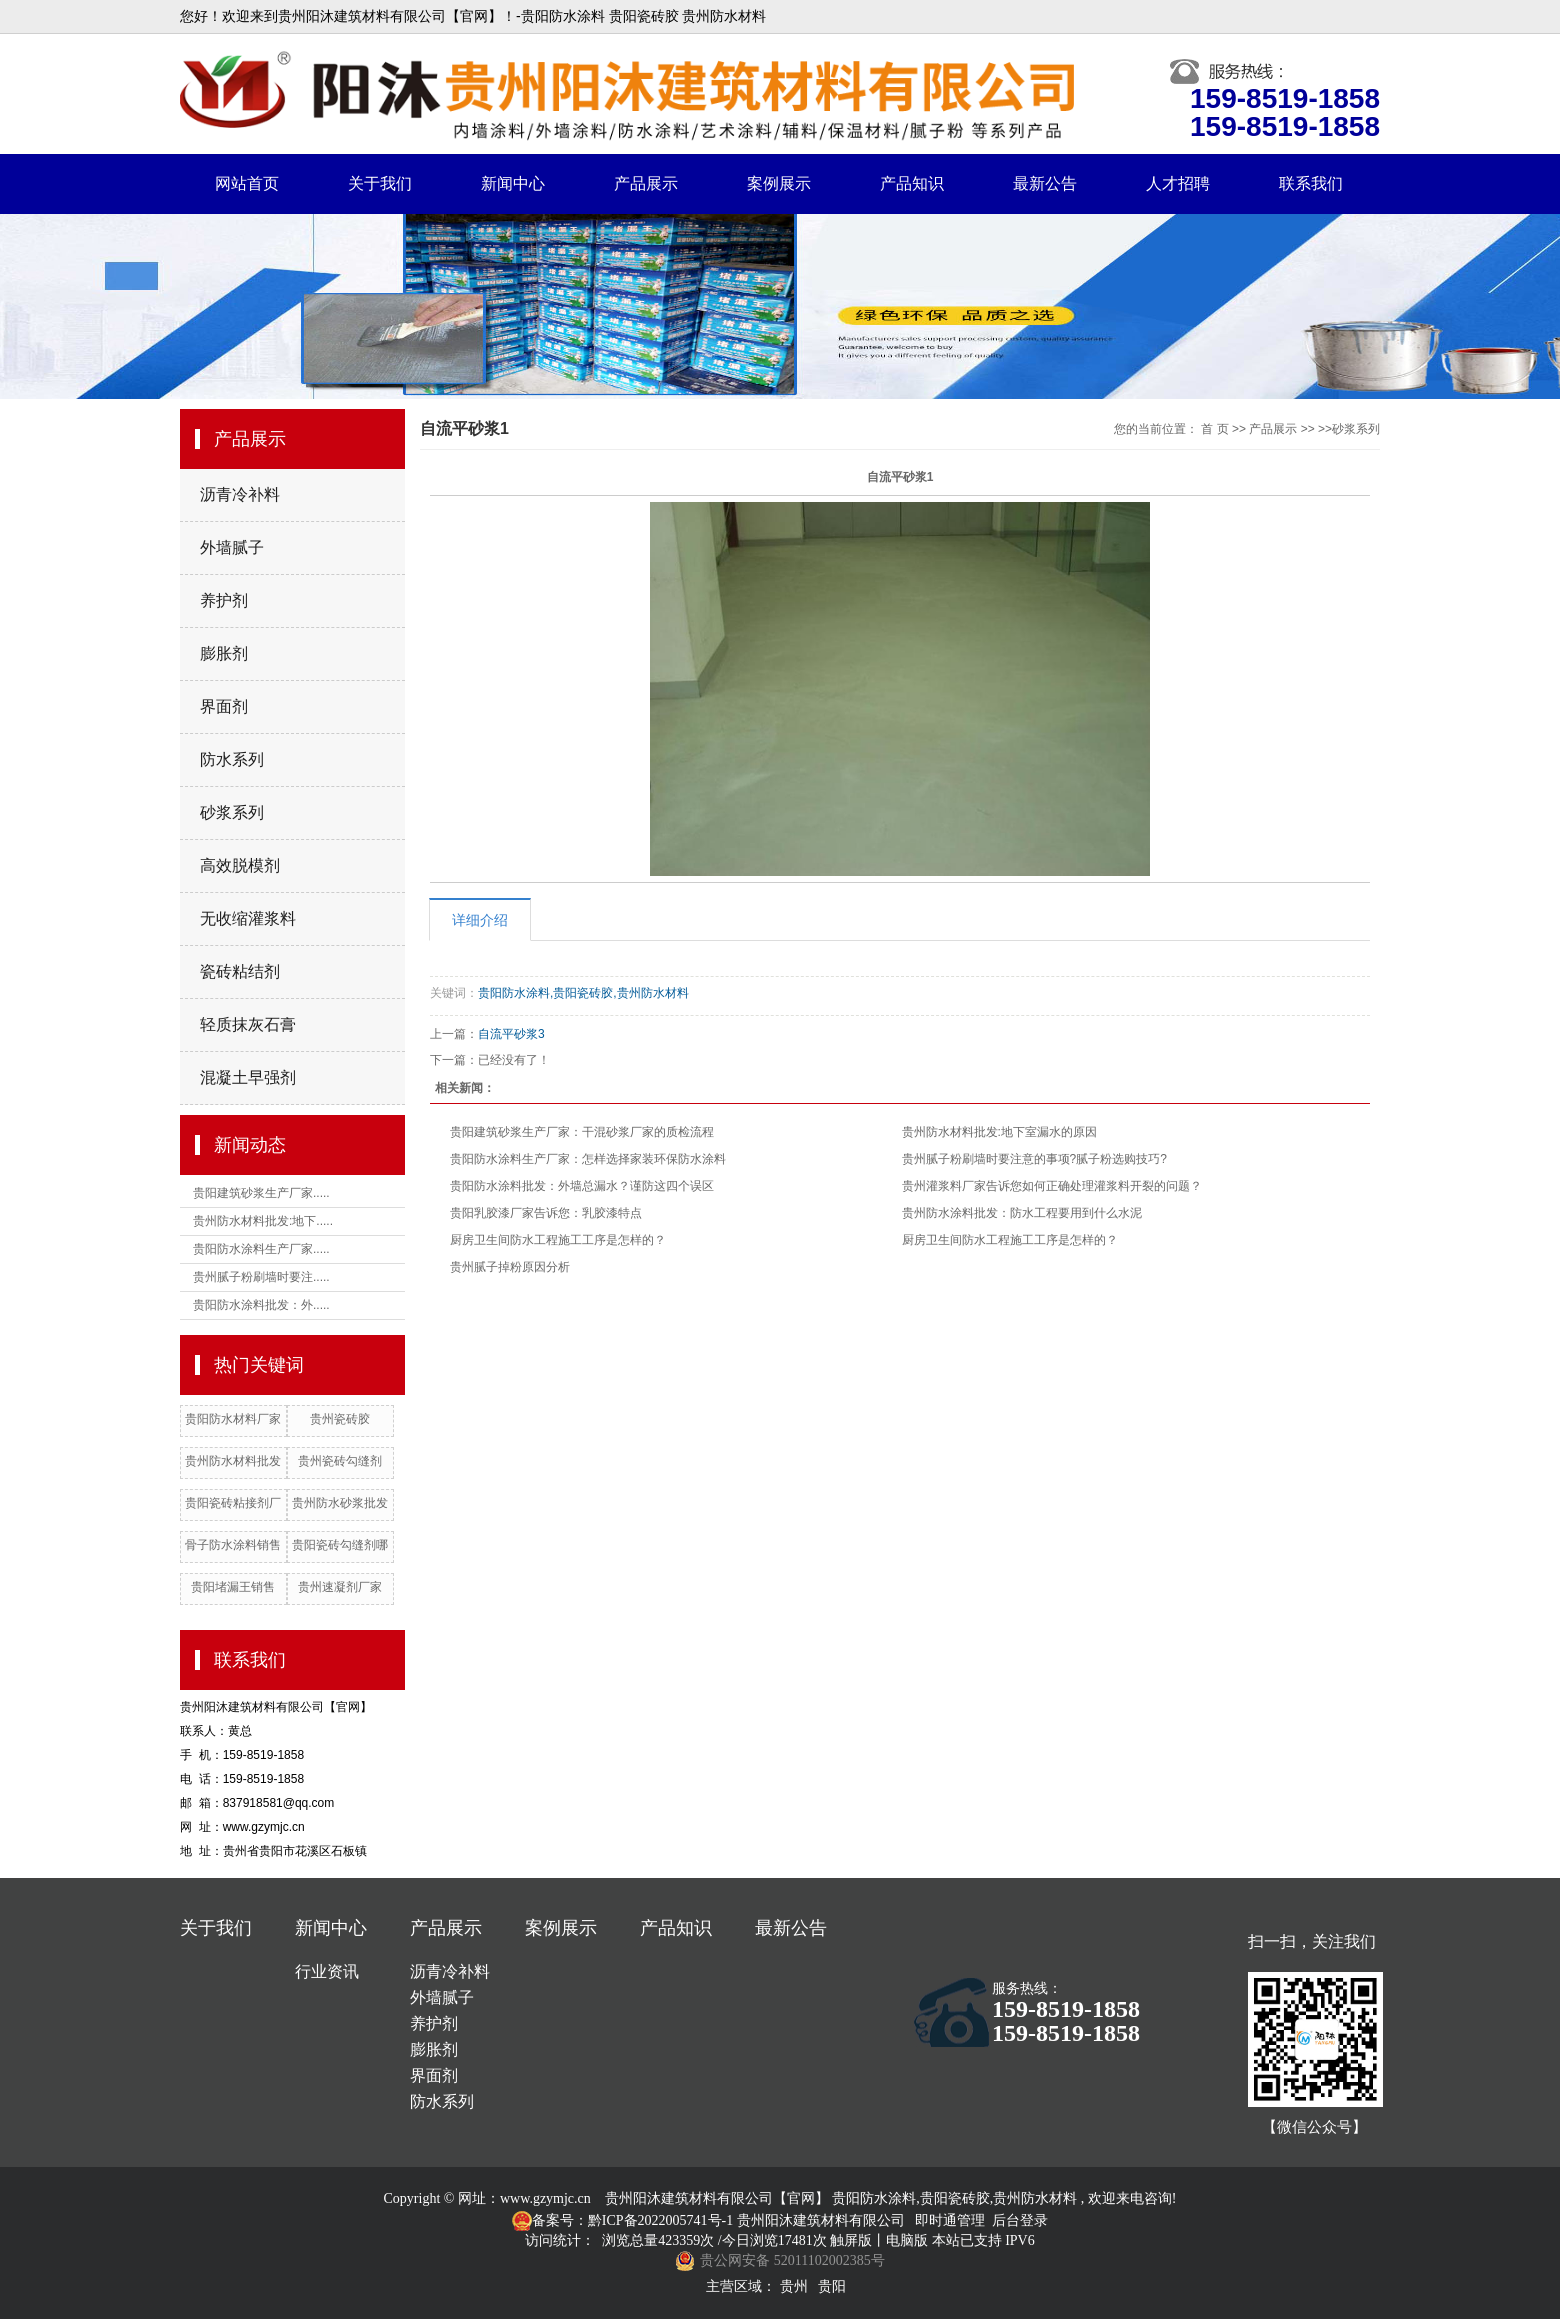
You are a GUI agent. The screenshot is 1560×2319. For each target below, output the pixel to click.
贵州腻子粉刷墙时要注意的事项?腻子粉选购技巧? (1034, 1159)
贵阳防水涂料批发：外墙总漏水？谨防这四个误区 (582, 1186)
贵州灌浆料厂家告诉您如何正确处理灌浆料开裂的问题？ (1052, 1186)
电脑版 (907, 2240)
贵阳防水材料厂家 (233, 1419)
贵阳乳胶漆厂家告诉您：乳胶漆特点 (546, 1213)
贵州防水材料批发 (233, 1461)
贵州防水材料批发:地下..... (263, 1221)
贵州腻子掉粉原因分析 (510, 1267)
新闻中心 (513, 183)
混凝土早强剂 (248, 1077)
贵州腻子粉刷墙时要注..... (261, 1277)
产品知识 (912, 183)
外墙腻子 (232, 547)
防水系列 (232, 759)
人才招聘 (1178, 183)
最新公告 (1045, 183)
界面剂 (224, 706)
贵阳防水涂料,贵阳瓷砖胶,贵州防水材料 (583, 993)
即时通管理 (950, 2220)
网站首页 (247, 183)
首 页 (1214, 429)
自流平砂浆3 (511, 1034)
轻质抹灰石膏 (248, 1024)
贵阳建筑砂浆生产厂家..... (261, 1193)
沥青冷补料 (240, 494)
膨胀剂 (224, 653)
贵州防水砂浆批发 (340, 1503)
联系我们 (1311, 183)
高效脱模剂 (240, 865)
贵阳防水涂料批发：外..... (261, 1305)
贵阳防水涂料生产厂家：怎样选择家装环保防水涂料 (588, 1159)
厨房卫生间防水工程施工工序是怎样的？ (558, 1240)
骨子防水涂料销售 (233, 1545)
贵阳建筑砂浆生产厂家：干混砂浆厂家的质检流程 (582, 1132)
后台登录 (1020, 2220)
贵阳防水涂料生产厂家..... (261, 1249)
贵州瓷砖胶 (340, 1419)
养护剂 (224, 600)
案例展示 (779, 183)
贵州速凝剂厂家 (340, 1587)
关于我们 (380, 183)
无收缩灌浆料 (248, 918)
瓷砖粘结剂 (240, 971)
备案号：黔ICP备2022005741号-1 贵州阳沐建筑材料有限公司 (718, 2220)
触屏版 (851, 2240)
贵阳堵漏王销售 (233, 1587)
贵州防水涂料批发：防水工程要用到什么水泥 (1022, 1213)
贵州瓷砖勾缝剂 (340, 1461)
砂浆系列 (232, 812)
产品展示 (646, 183)
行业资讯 (327, 1971)
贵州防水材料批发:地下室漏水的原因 (999, 1132)
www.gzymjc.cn (545, 2198)
